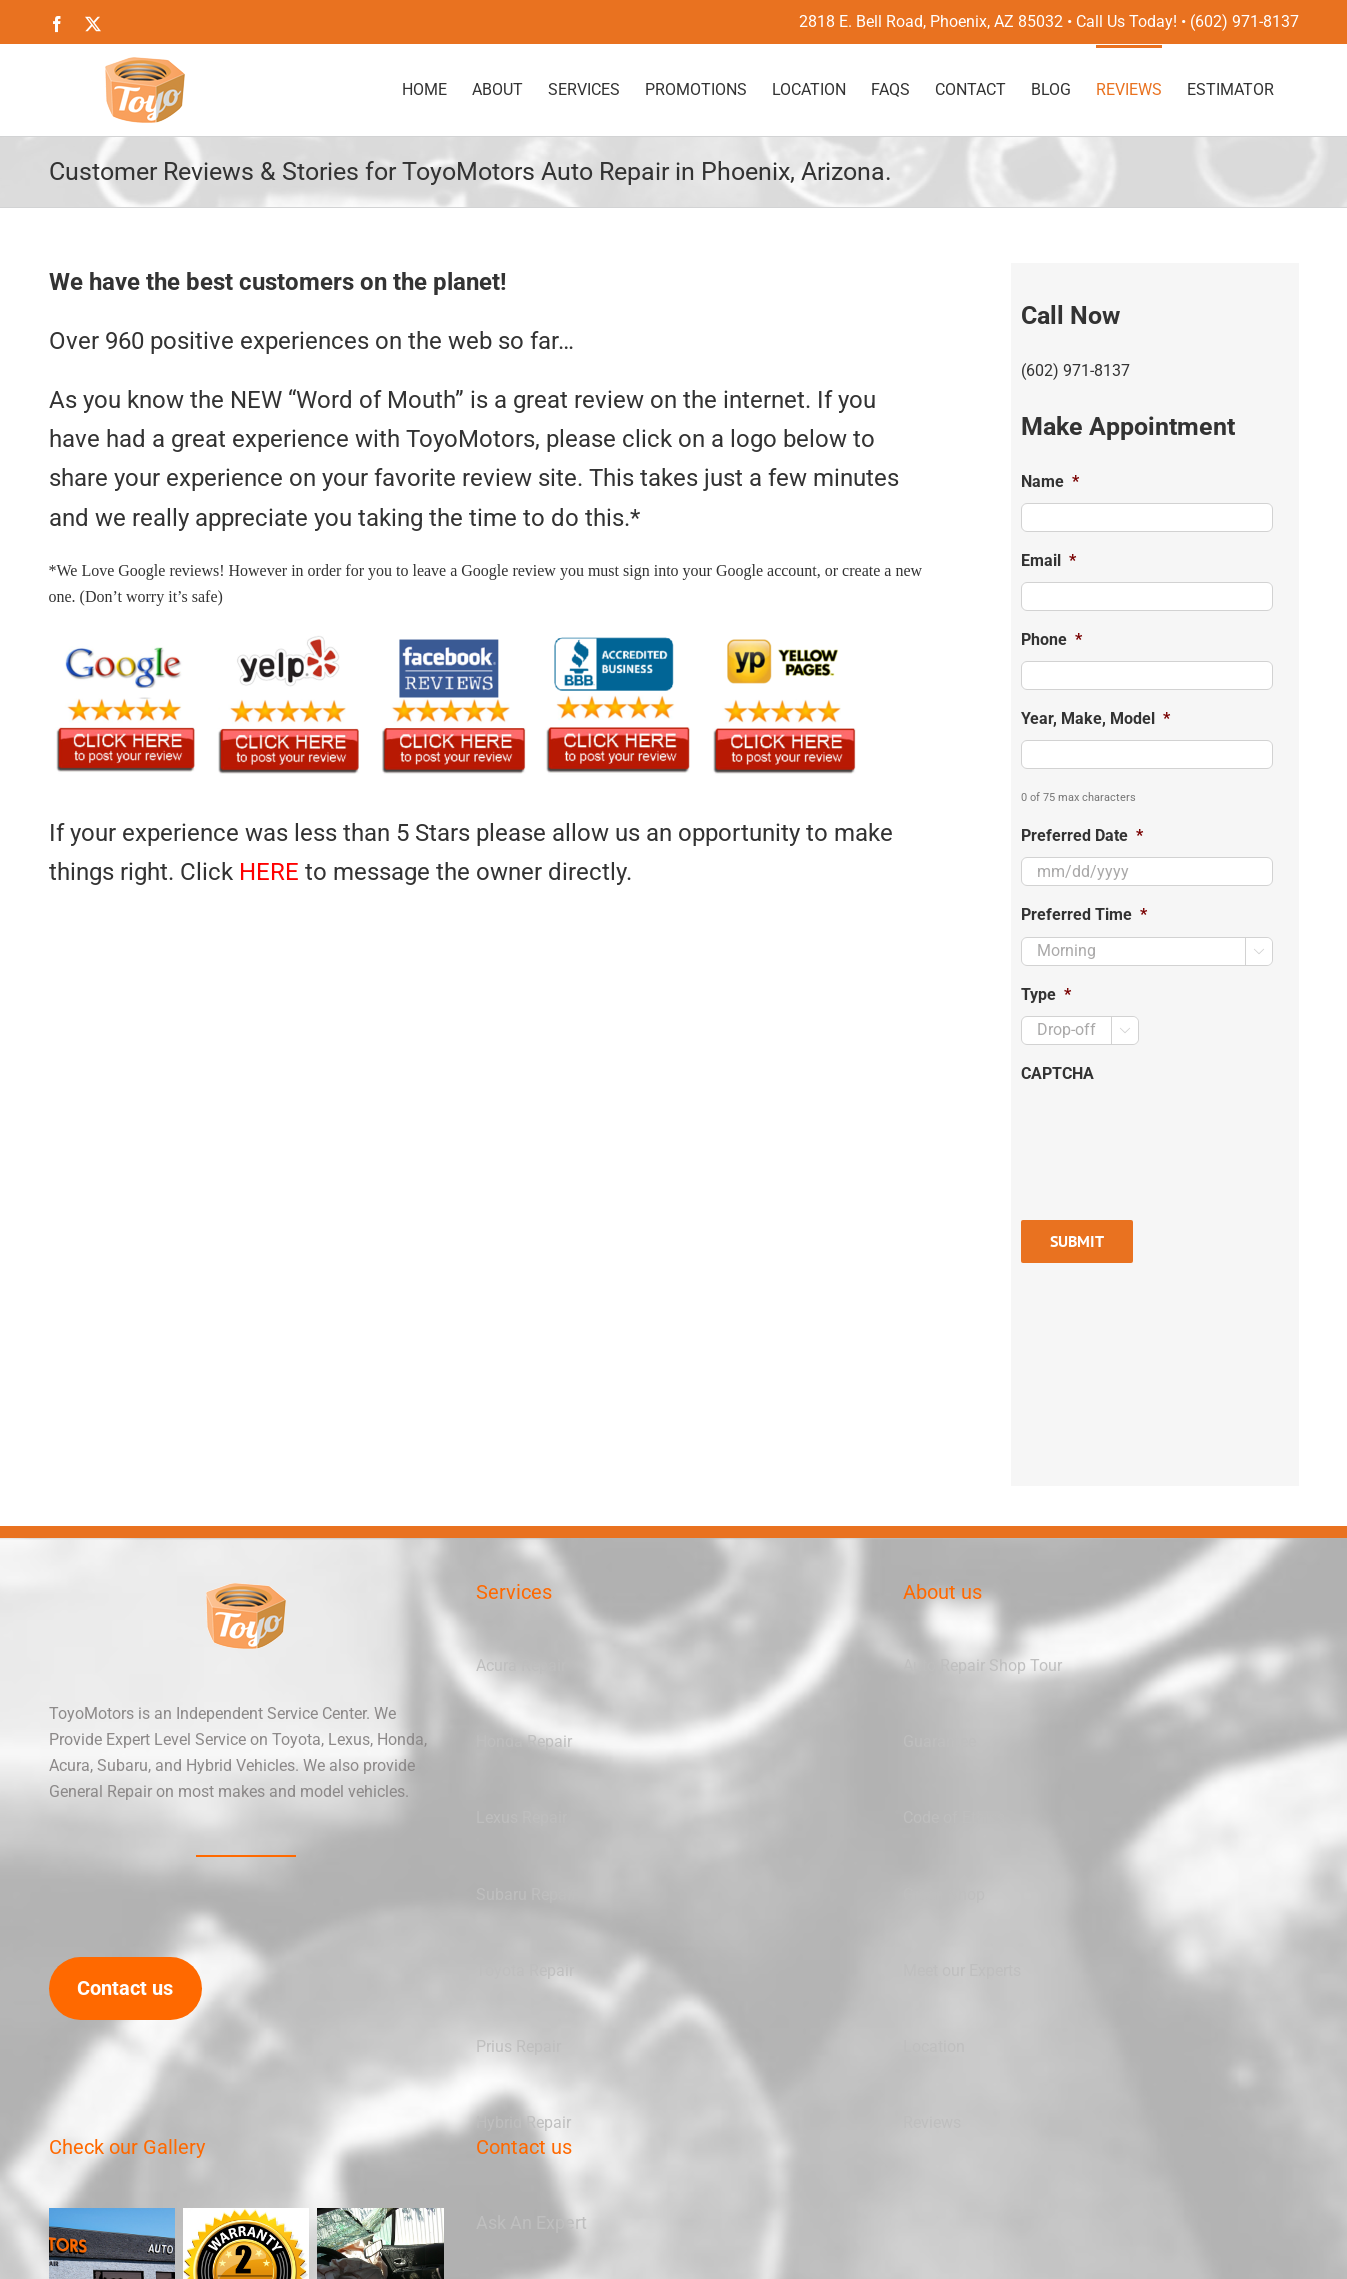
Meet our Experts (962, 1970)
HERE (269, 872)
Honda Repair (524, 1741)
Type (1046, 994)
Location (934, 2046)
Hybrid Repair (523, 2122)
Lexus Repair (521, 1817)
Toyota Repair (525, 1970)
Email (1048, 560)
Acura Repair (521, 1665)
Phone (1051, 639)
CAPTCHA (1057, 1073)
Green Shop (944, 1894)
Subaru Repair (526, 1894)
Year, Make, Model (1095, 718)
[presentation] (1173, 1134)
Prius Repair (518, 2046)
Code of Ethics (954, 1817)
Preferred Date (1082, 835)
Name (1050, 481)
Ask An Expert (531, 2222)
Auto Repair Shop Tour (982, 1665)
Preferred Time (1084, 914)
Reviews (932, 2122)
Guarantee (939, 1741)
